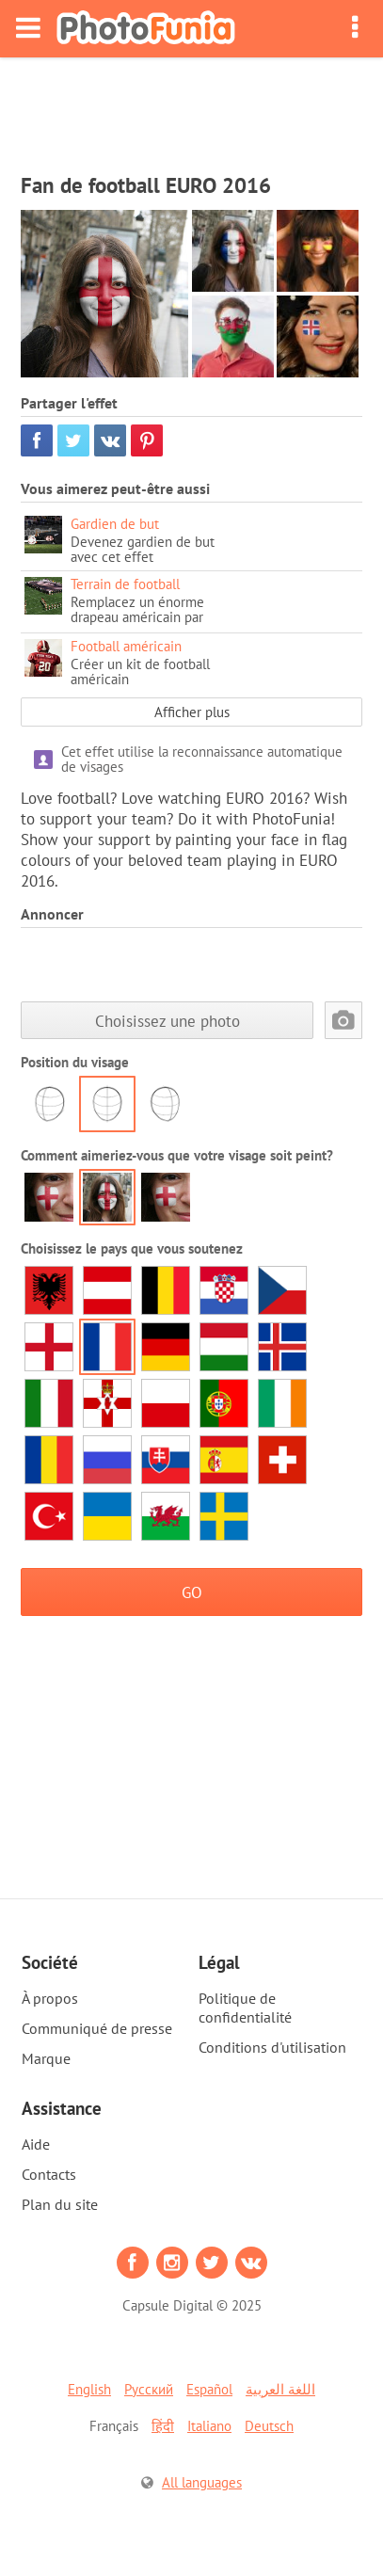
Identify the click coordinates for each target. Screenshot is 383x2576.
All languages (202, 2482)
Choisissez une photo (167, 1021)
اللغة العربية (280, 2389)
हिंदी (163, 2426)
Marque (46, 2058)
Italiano (209, 2426)
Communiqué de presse (97, 2028)
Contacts (49, 2174)
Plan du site (60, 2204)
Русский (148, 2389)
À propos (50, 1998)
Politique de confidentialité (245, 2007)
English (89, 2389)
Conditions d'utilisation (272, 2047)
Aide (36, 2144)
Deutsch (269, 2426)
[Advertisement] (192, 109)
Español (209, 2389)
